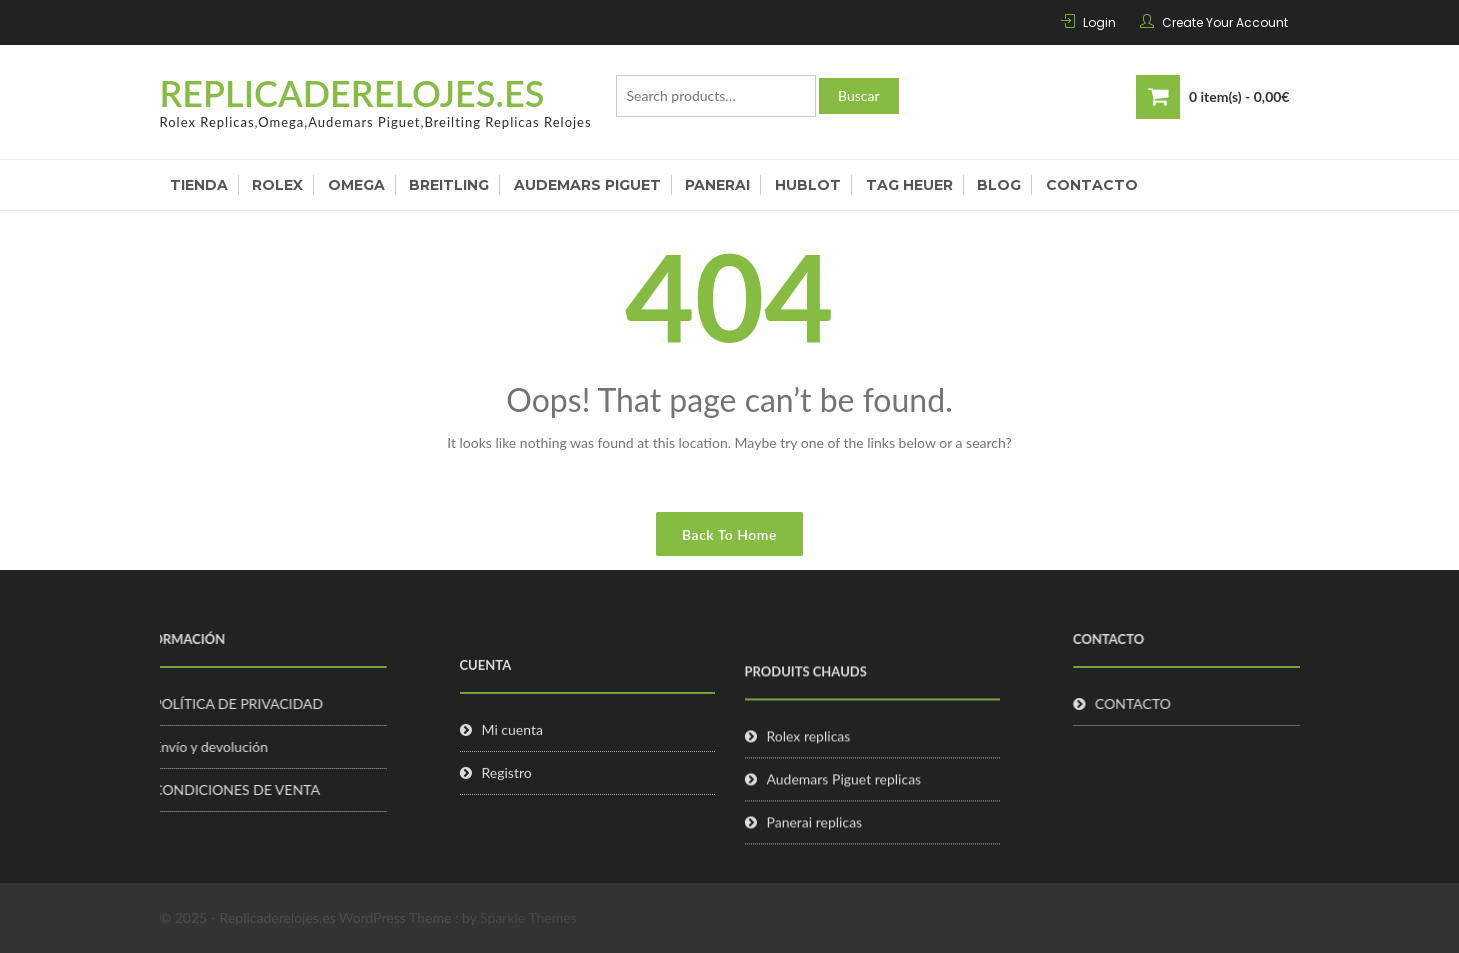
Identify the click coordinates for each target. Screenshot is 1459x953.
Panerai (717, 185)
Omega (356, 185)
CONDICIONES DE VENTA (208, 789)
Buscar (859, 95)
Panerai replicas (815, 843)
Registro (507, 789)
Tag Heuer (909, 185)
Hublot (808, 185)
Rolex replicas (809, 757)
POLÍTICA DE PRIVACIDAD (210, 703)
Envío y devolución (182, 746)
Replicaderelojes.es (352, 93)
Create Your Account (1225, 22)
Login (1099, 22)
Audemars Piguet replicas (844, 800)
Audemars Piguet (587, 185)
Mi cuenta (512, 746)
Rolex (277, 185)
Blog (999, 185)
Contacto (1092, 185)
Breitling (449, 185)
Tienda (199, 185)
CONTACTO (1161, 703)
